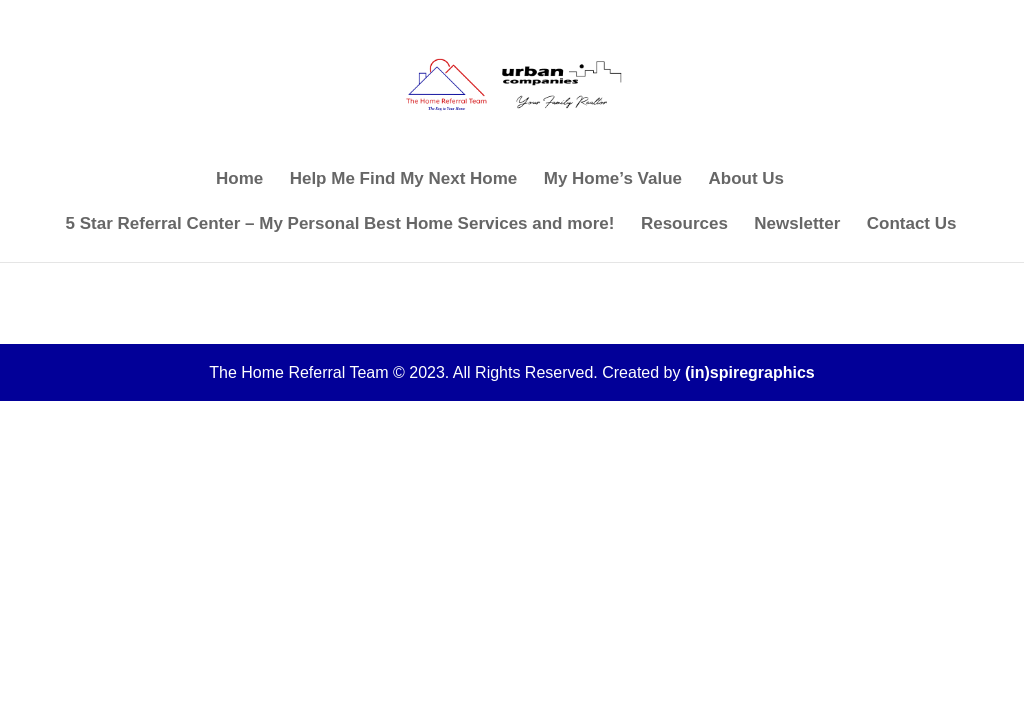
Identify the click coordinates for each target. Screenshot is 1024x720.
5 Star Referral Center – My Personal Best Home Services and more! (340, 225)
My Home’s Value (613, 180)
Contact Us (912, 225)
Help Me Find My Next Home (404, 180)
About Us (746, 180)
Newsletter (797, 225)
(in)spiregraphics (750, 372)
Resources (684, 225)
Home (239, 180)
